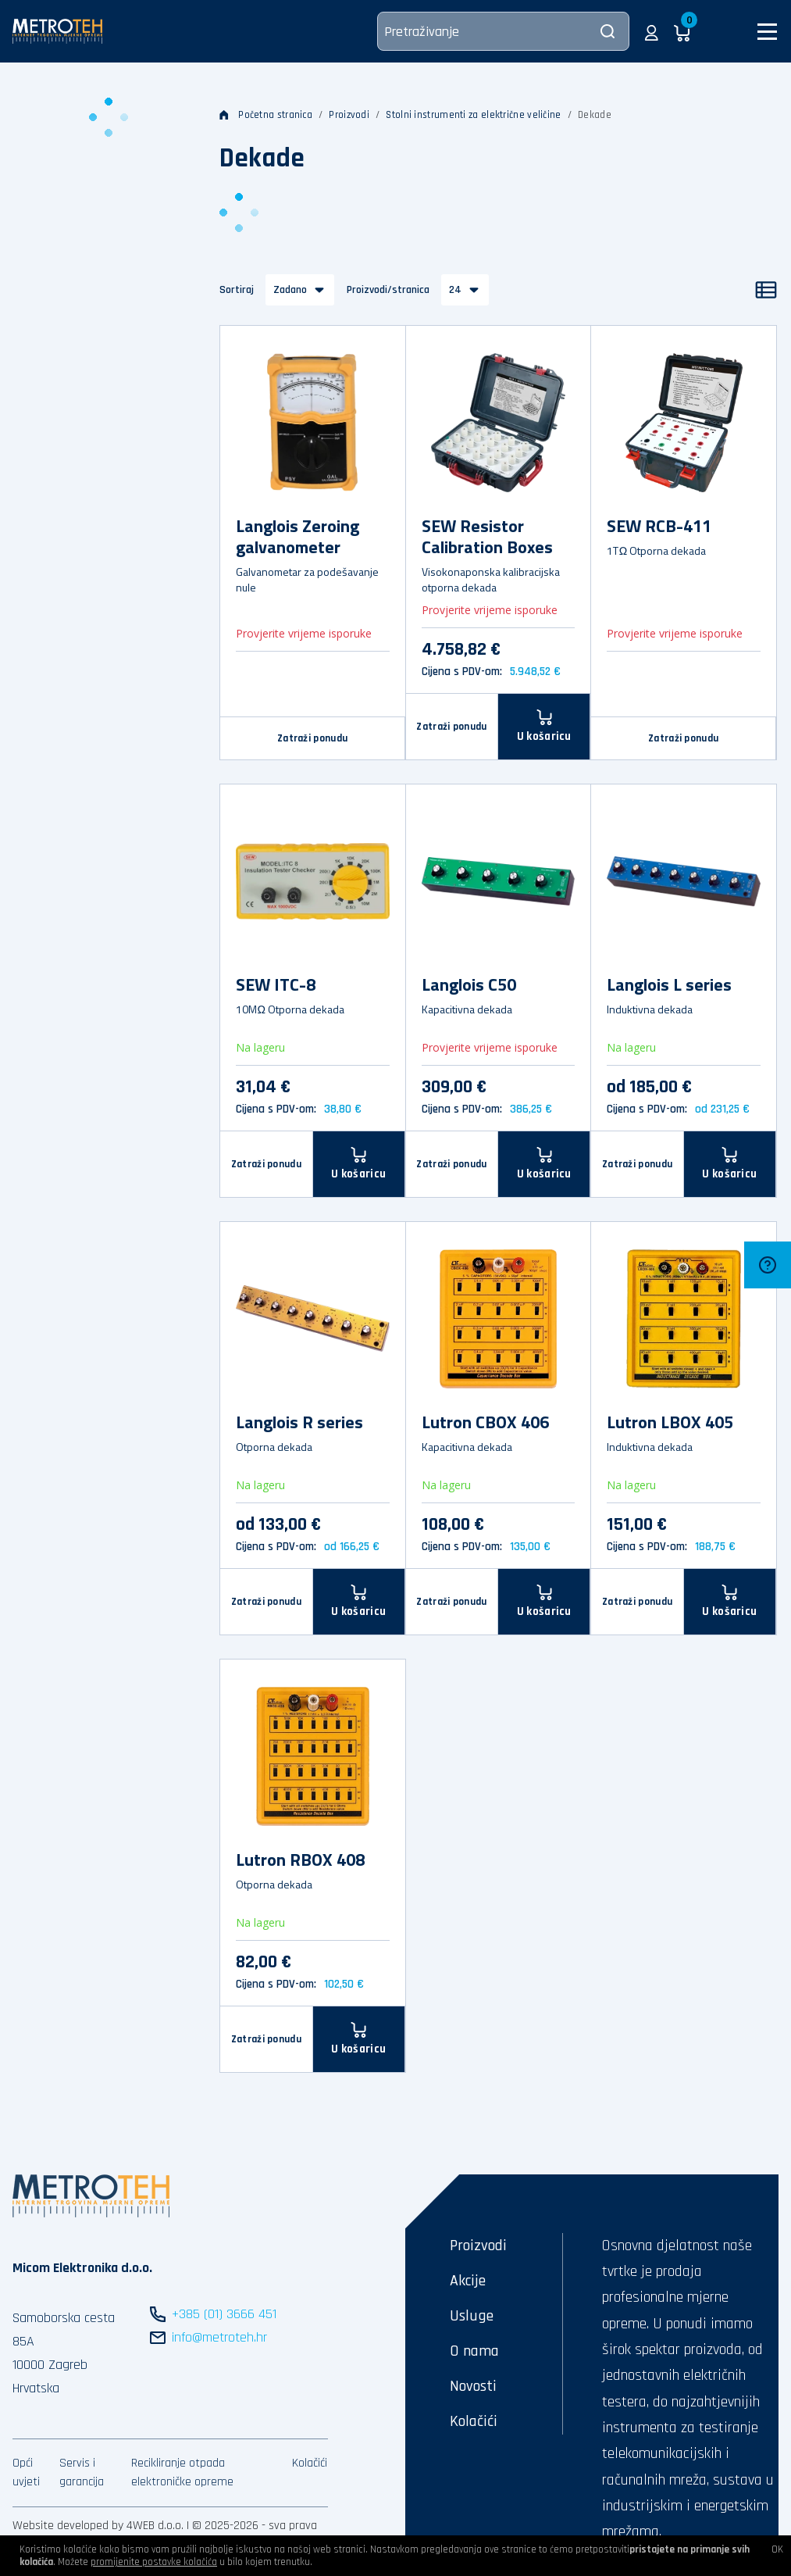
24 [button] (455, 290)
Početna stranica (265, 115)
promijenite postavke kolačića (154, 2562)
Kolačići (309, 2463)
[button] (651, 31)
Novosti (473, 2386)
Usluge (471, 2316)
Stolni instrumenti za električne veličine (473, 115)
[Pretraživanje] (503, 31)
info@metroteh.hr (219, 2337)
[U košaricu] (359, 1164)
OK (777, 2549)
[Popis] (766, 289)
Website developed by (67, 2525)
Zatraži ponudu (312, 738)
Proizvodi (349, 115)
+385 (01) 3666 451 (224, 2314)
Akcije (468, 2281)
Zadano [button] (290, 290)
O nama (474, 2351)
